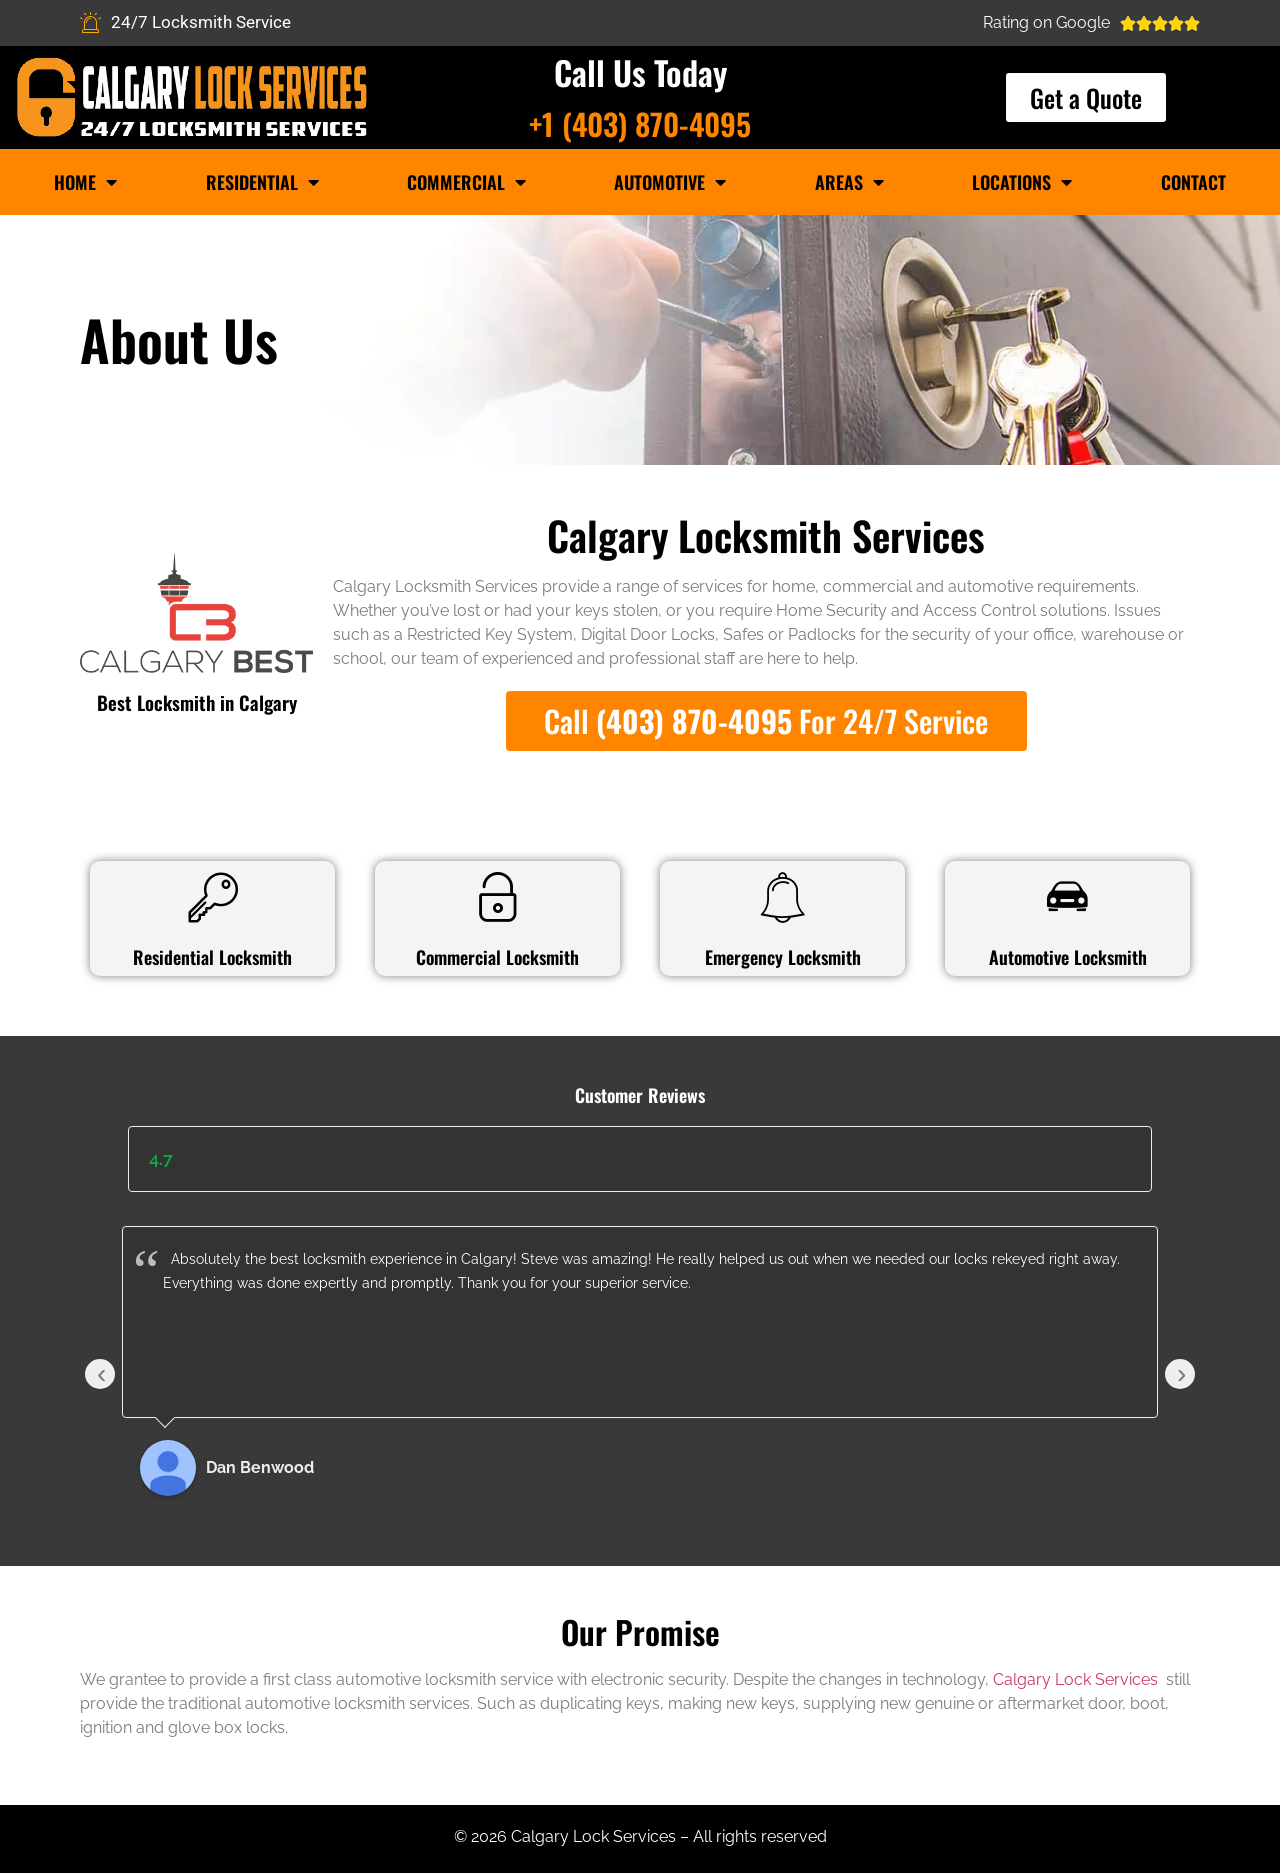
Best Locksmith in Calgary (197, 702)
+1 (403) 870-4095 (640, 123)
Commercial (466, 182)
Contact (1193, 182)
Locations (1022, 182)
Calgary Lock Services (1077, 1679)
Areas (849, 182)
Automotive (670, 182)
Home (85, 182)
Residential (262, 182)
